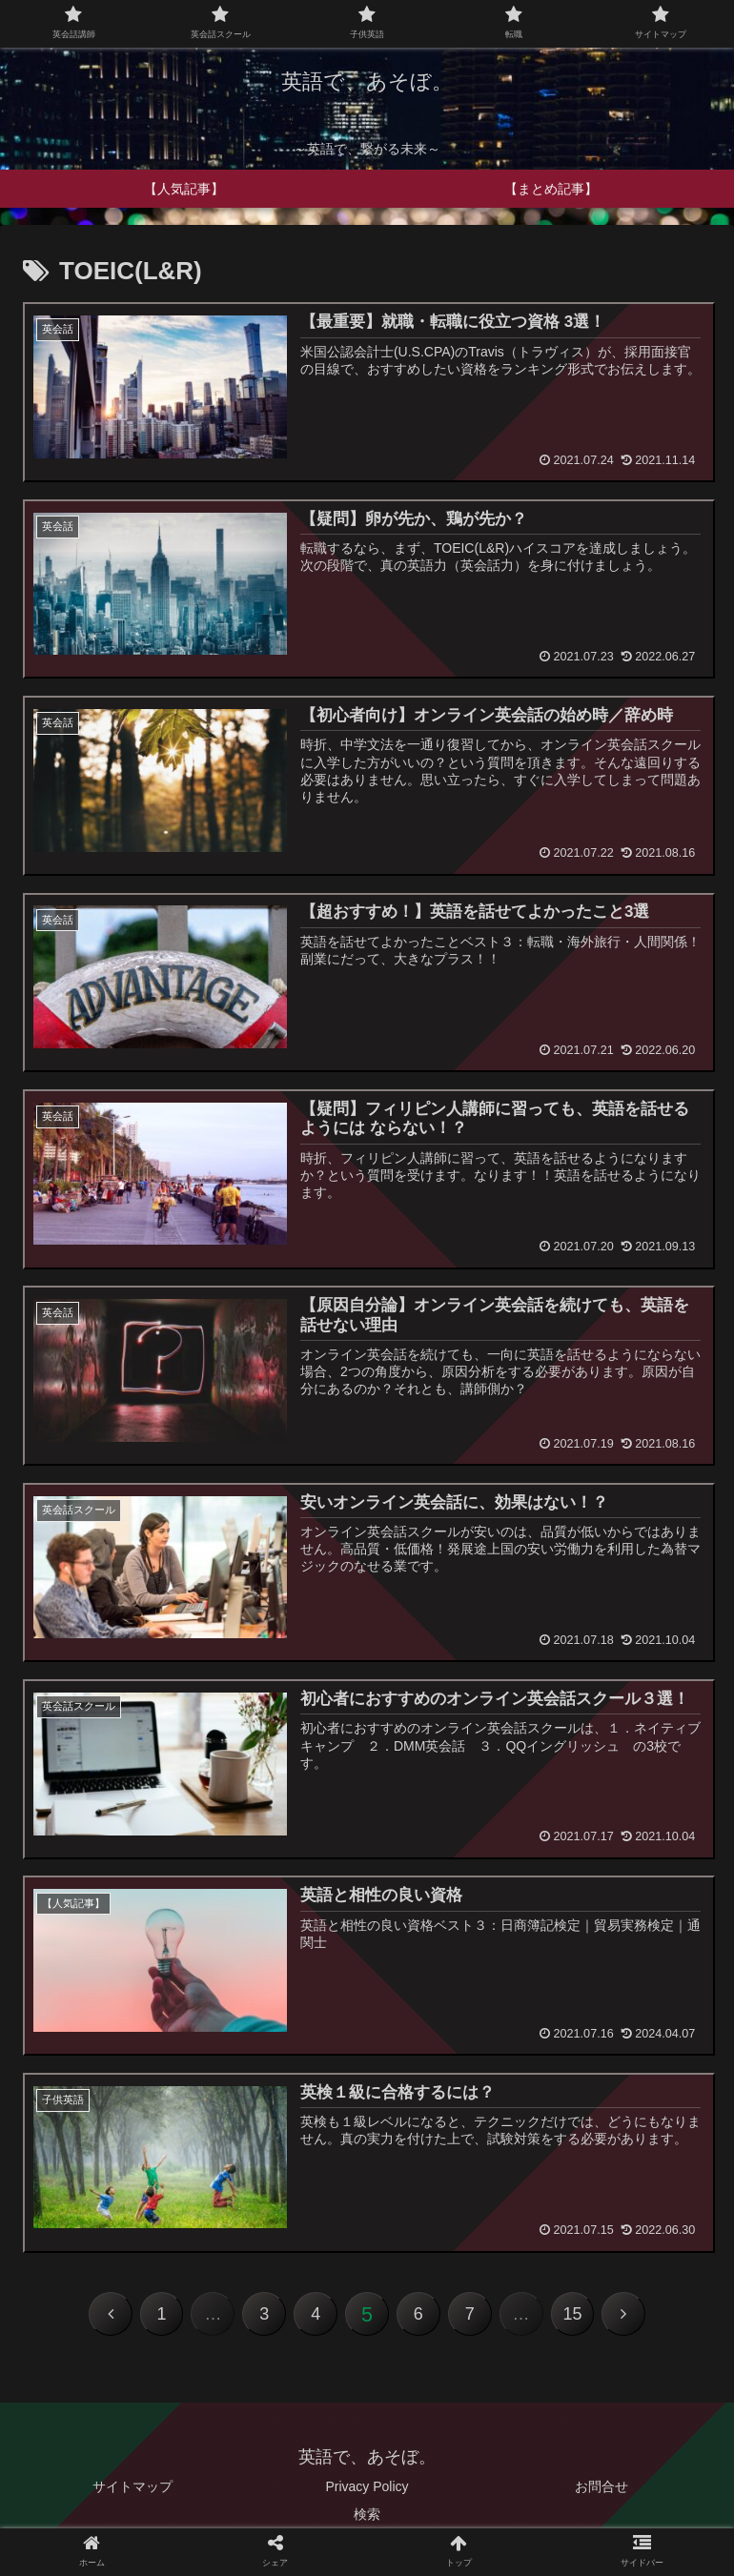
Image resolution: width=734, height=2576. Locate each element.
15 (572, 2314)
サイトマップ (132, 2486)
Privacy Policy (366, 2486)
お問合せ (601, 2486)
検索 (367, 2514)
